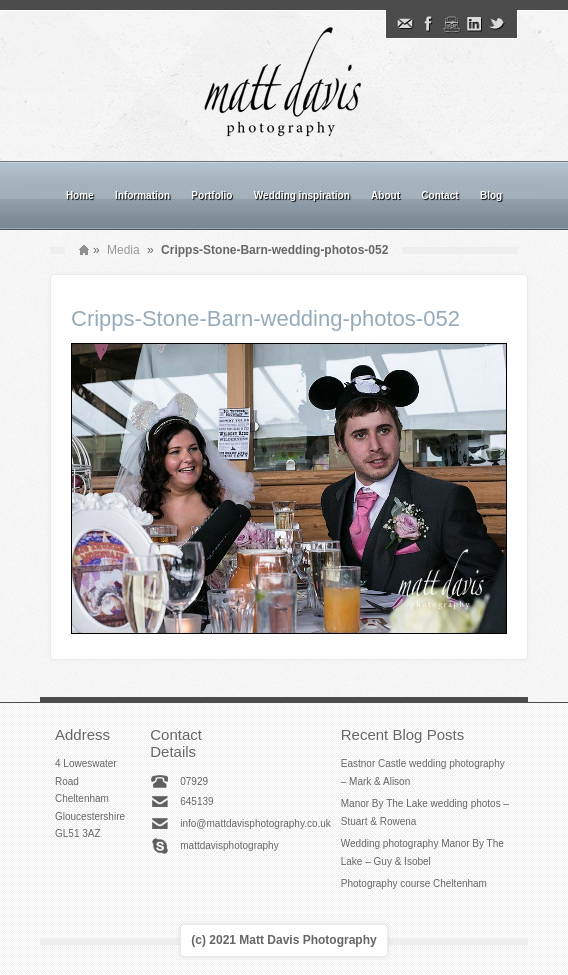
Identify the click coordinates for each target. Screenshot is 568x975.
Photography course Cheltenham (414, 883)
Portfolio (211, 195)
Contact (439, 195)
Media (123, 250)
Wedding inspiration (302, 195)
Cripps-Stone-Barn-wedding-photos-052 (265, 318)
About (385, 195)
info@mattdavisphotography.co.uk (255, 823)
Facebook (428, 24)
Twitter (497, 24)
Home (80, 195)
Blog (491, 195)
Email (405, 24)
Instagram (451, 24)
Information (142, 195)
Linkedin (474, 24)
